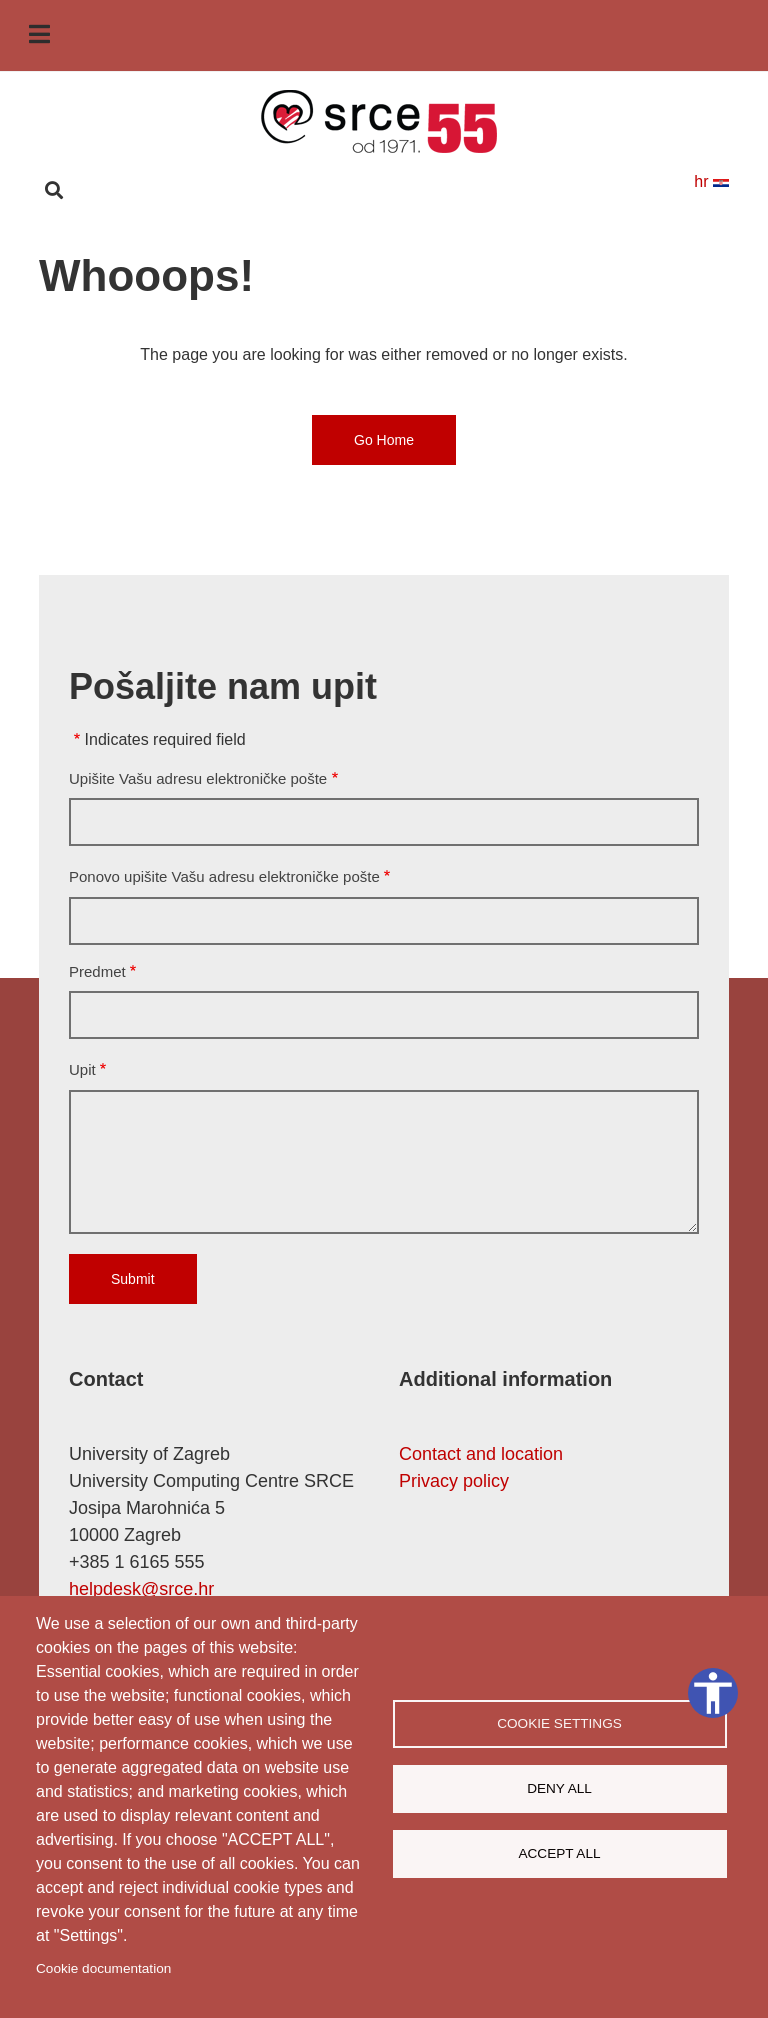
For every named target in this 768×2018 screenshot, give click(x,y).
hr (711, 181)
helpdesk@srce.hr (141, 1589)
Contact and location (481, 1454)
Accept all (559, 1853)
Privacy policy (454, 1481)
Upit (82, 1069)
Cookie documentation (103, 1968)
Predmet (97, 971)
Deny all (559, 1788)
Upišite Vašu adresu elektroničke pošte (198, 778)
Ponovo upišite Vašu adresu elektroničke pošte (224, 876)
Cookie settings (559, 1723)
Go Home (384, 440)
